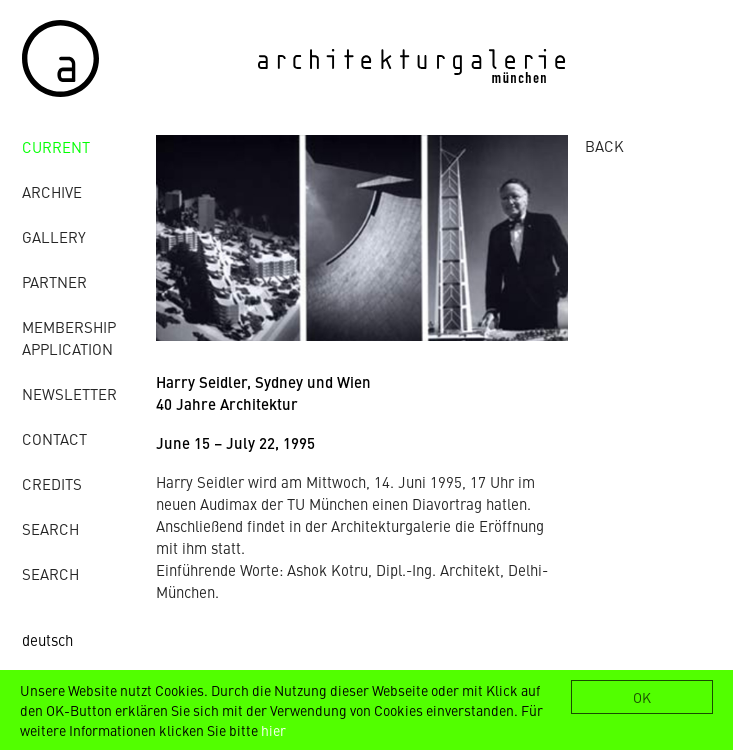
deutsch (47, 639)
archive (52, 191)
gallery (54, 236)
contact (54, 438)
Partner (54, 281)
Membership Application (69, 337)
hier (273, 730)
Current (56, 146)
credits (52, 483)
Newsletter (69, 393)
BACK (604, 145)
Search (50, 528)
